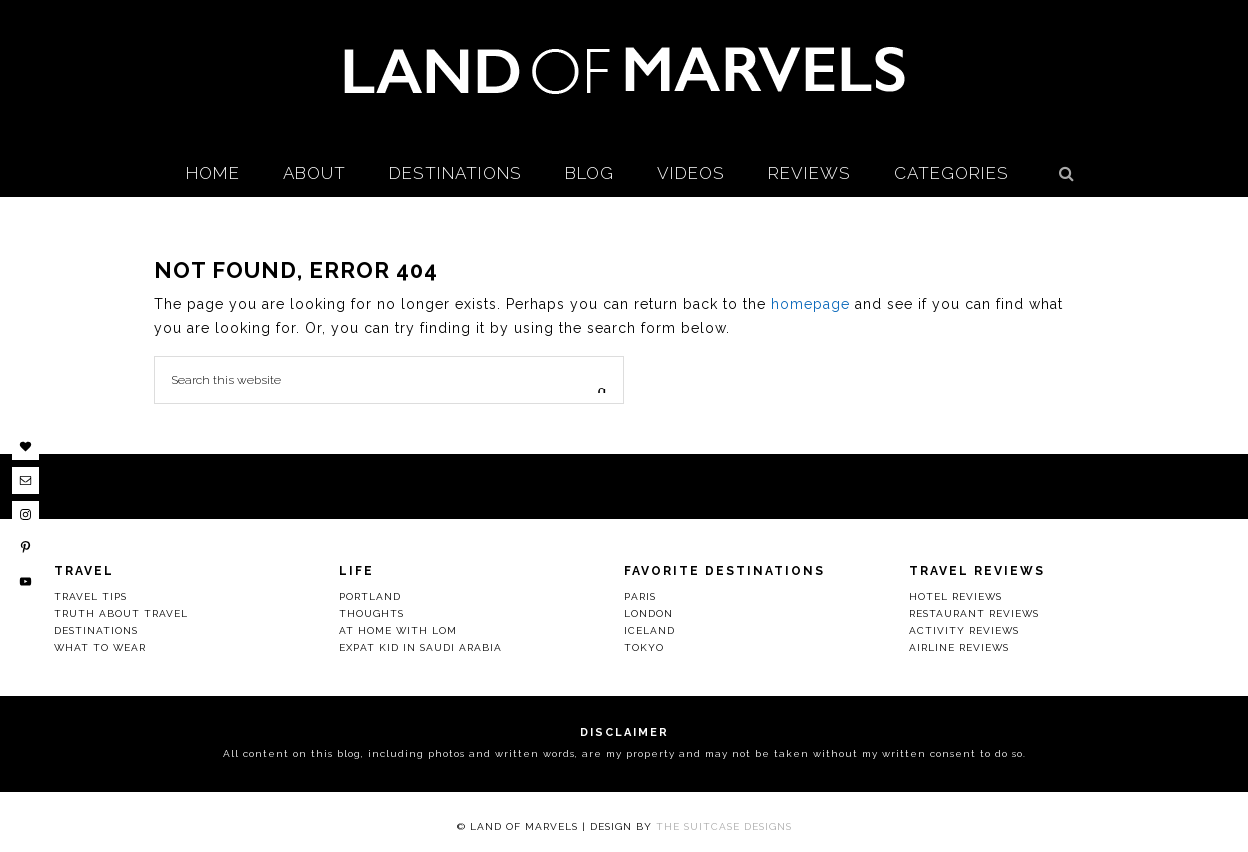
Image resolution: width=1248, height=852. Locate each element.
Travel (84, 571)
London (648, 613)
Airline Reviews (959, 647)
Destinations (96, 630)
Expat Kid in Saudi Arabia (420, 647)
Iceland (649, 630)
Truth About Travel (121, 613)
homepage (810, 304)
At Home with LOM (398, 630)
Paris (640, 596)
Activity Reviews (964, 630)
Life (356, 571)
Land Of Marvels (624, 70)
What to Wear (100, 647)
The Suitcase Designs (724, 826)
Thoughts (371, 613)
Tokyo (644, 647)
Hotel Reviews (955, 596)
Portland (370, 596)
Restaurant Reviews (974, 613)
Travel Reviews (977, 571)
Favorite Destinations (724, 571)
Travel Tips (90, 596)
